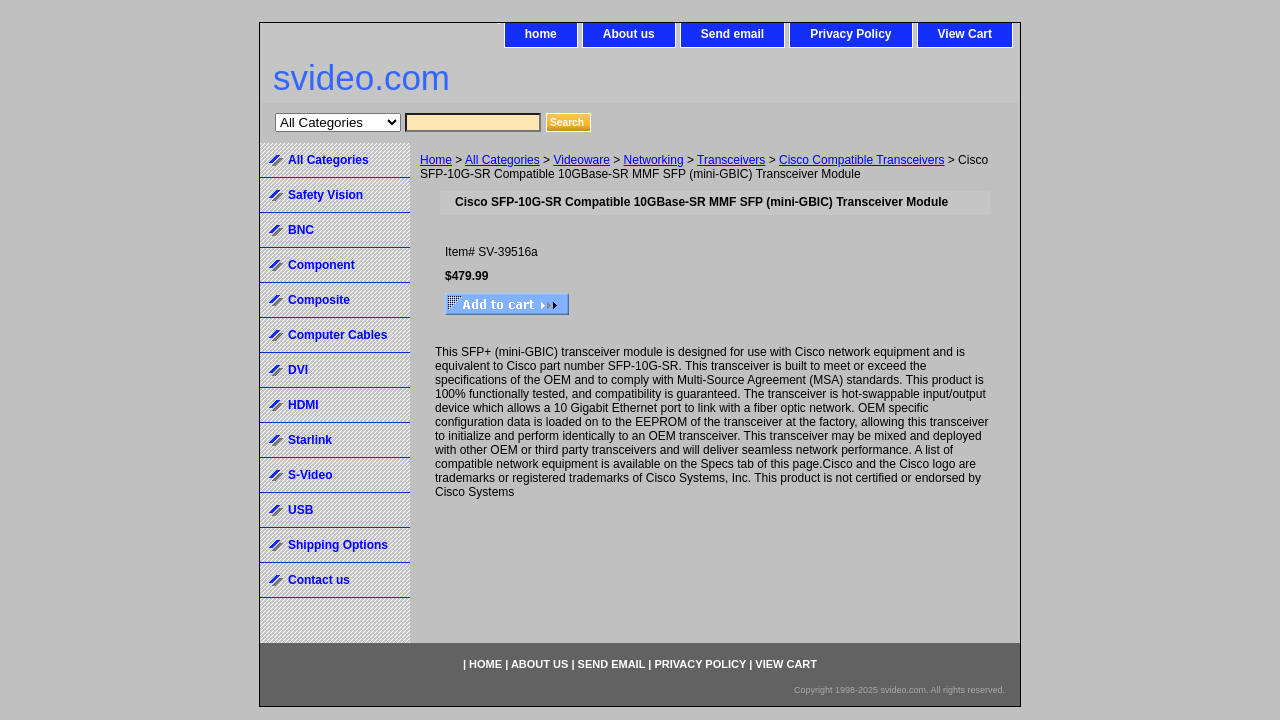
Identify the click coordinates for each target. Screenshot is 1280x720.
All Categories (502, 160)
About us (629, 34)
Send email (732, 34)
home (541, 34)
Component (321, 265)
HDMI (303, 405)
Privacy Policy (850, 34)
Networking (654, 160)
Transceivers (731, 160)
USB (300, 510)
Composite (319, 300)
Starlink (310, 440)
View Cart (965, 34)
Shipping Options (338, 545)
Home (436, 160)
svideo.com (361, 77)
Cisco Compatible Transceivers (861, 160)
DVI (298, 370)
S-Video (310, 475)
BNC (301, 230)
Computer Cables (337, 335)
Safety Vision (325, 195)
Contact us (319, 580)
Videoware (581, 160)
